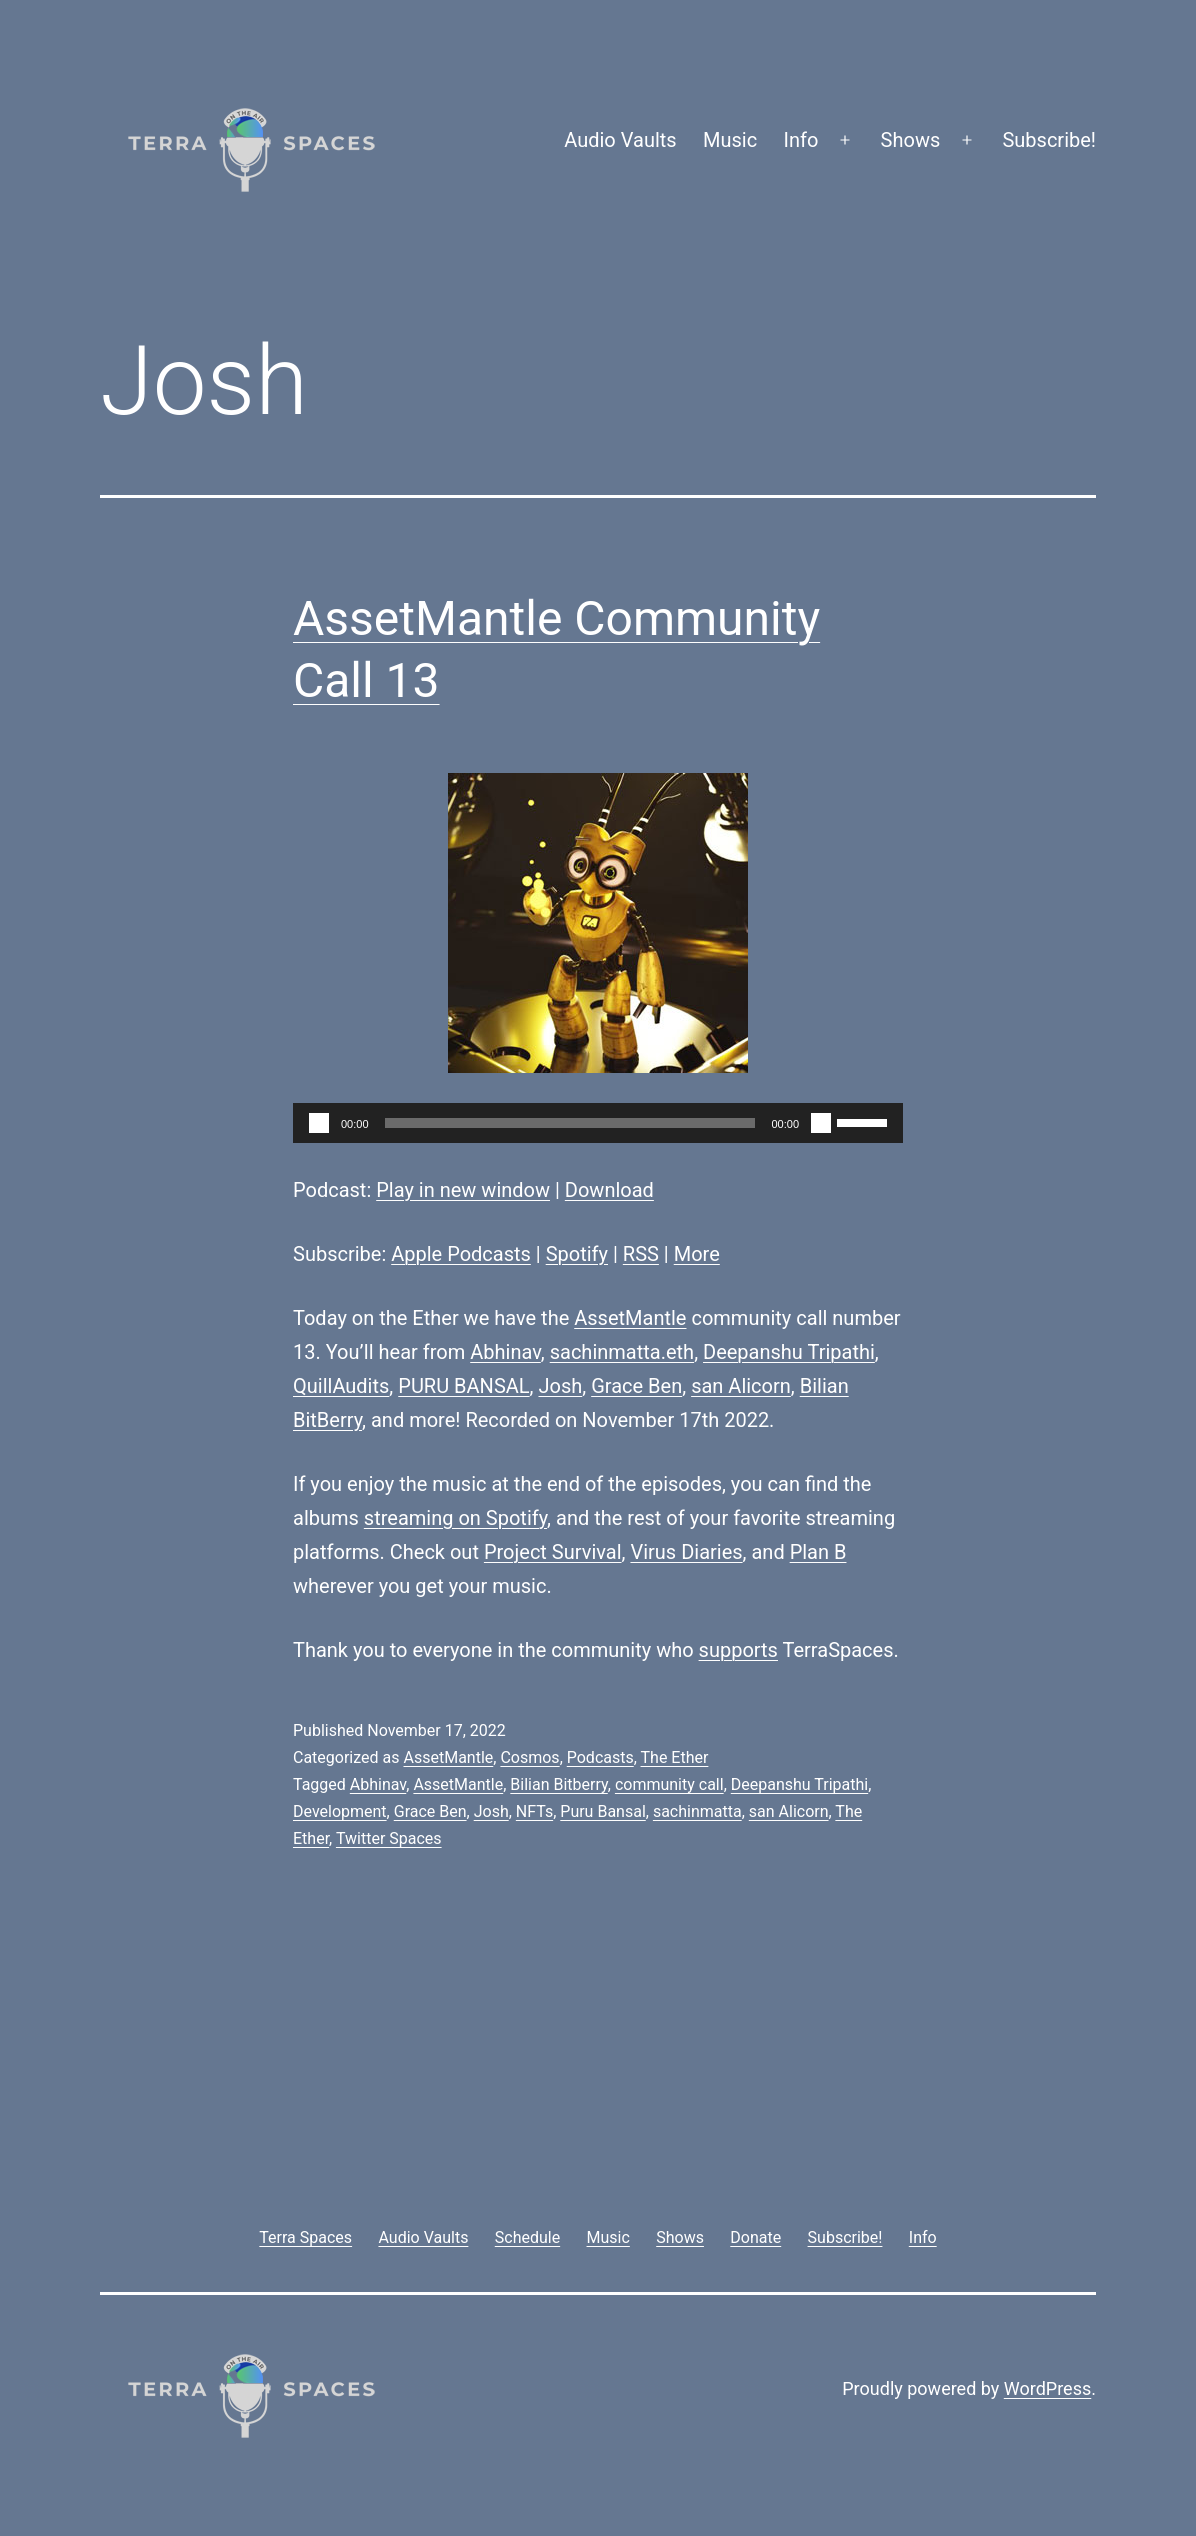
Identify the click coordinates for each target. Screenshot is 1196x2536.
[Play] (319, 1123)
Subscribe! (1049, 140)
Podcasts (600, 1757)
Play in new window (463, 1190)
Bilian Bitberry (558, 1784)
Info (801, 140)
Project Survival (553, 1552)
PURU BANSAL (463, 1386)
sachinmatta (697, 1811)
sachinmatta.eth (622, 1352)
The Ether (675, 1757)
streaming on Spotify (455, 1518)
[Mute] (821, 1123)
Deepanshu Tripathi (789, 1352)
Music (730, 140)
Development (340, 1811)
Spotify (577, 1254)
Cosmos (529, 1757)
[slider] (570, 1123)
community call (669, 1784)
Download (609, 1190)
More (697, 1254)
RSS (641, 1254)
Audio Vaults (620, 140)
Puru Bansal (602, 1811)
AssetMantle (630, 1318)
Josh (560, 1386)
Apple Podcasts (461, 1254)
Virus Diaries (686, 1552)
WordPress (1047, 2388)
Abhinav (505, 1352)
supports (738, 1650)
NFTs (534, 1811)
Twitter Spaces (389, 1838)
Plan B (818, 1552)
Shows (911, 140)
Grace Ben (636, 1386)
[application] (598, 1123)
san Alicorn (741, 1386)
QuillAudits (341, 1386)
